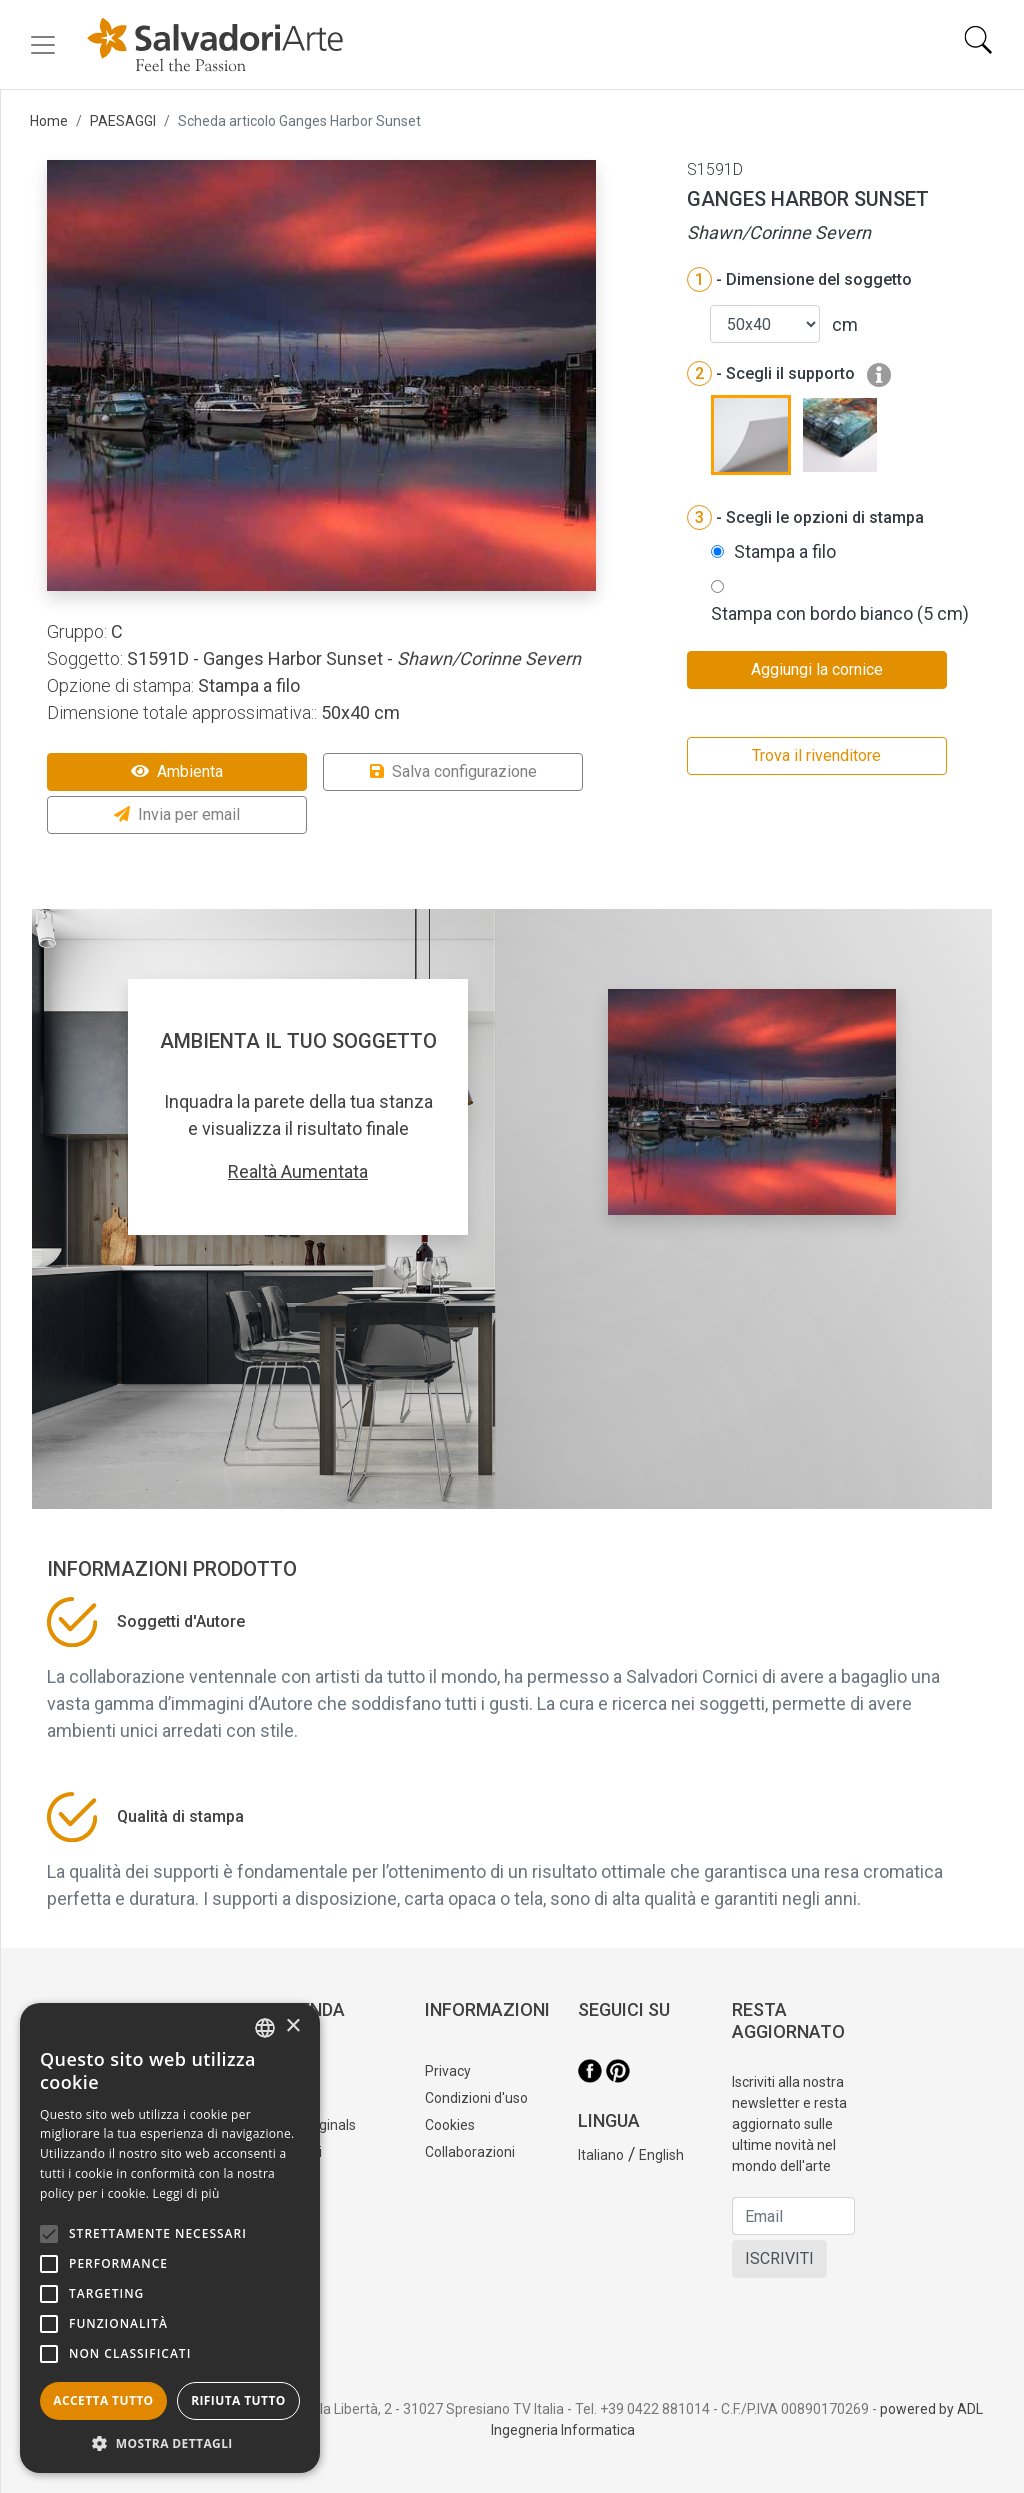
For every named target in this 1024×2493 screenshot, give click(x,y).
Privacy (448, 2071)
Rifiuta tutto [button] (238, 2400)
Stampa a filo (785, 551)
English (661, 2155)
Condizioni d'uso (476, 2098)
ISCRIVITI (779, 2258)
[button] (170, 2443)
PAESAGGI (123, 121)
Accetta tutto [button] (103, 2400)
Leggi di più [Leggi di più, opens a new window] (186, 2193)
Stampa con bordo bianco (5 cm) (840, 613)
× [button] (292, 2026)
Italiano (601, 2155)
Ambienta (177, 771)
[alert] (170, 2238)
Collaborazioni (470, 2152)
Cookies (450, 2125)
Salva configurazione (453, 771)
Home (49, 121)
